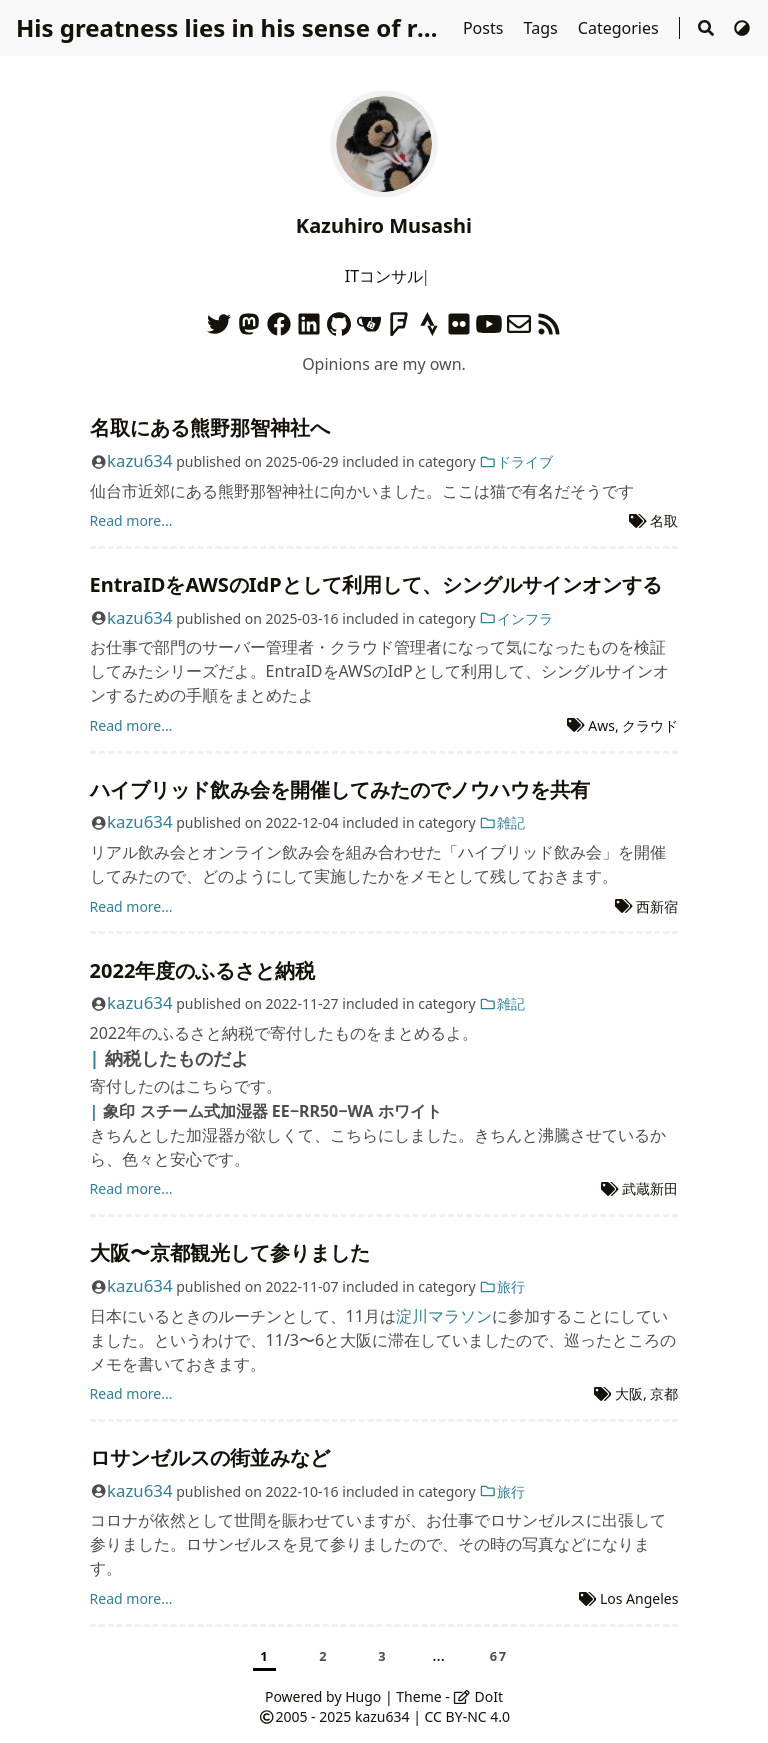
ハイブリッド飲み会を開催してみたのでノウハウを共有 (340, 789)
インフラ (516, 618)
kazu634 (139, 460)
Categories (620, 28)
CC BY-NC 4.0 (467, 1716)
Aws (601, 725)
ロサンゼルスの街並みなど (210, 1457)
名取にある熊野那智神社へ (210, 427)
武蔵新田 (650, 1188)
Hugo (363, 1696)
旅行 (502, 1286)
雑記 (502, 822)
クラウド (650, 725)
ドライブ (516, 461)
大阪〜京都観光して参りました (230, 1252)
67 (499, 1656)
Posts (485, 28)
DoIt (478, 1696)
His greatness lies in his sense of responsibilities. (306, 27)
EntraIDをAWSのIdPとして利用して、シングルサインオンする (376, 584)
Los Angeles (639, 1598)
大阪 (629, 1393)
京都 (664, 1393)
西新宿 (657, 906)
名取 (664, 520)
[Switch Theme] (742, 28)
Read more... (131, 520)
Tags (543, 28)
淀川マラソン (444, 1316)
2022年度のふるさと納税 (203, 970)
